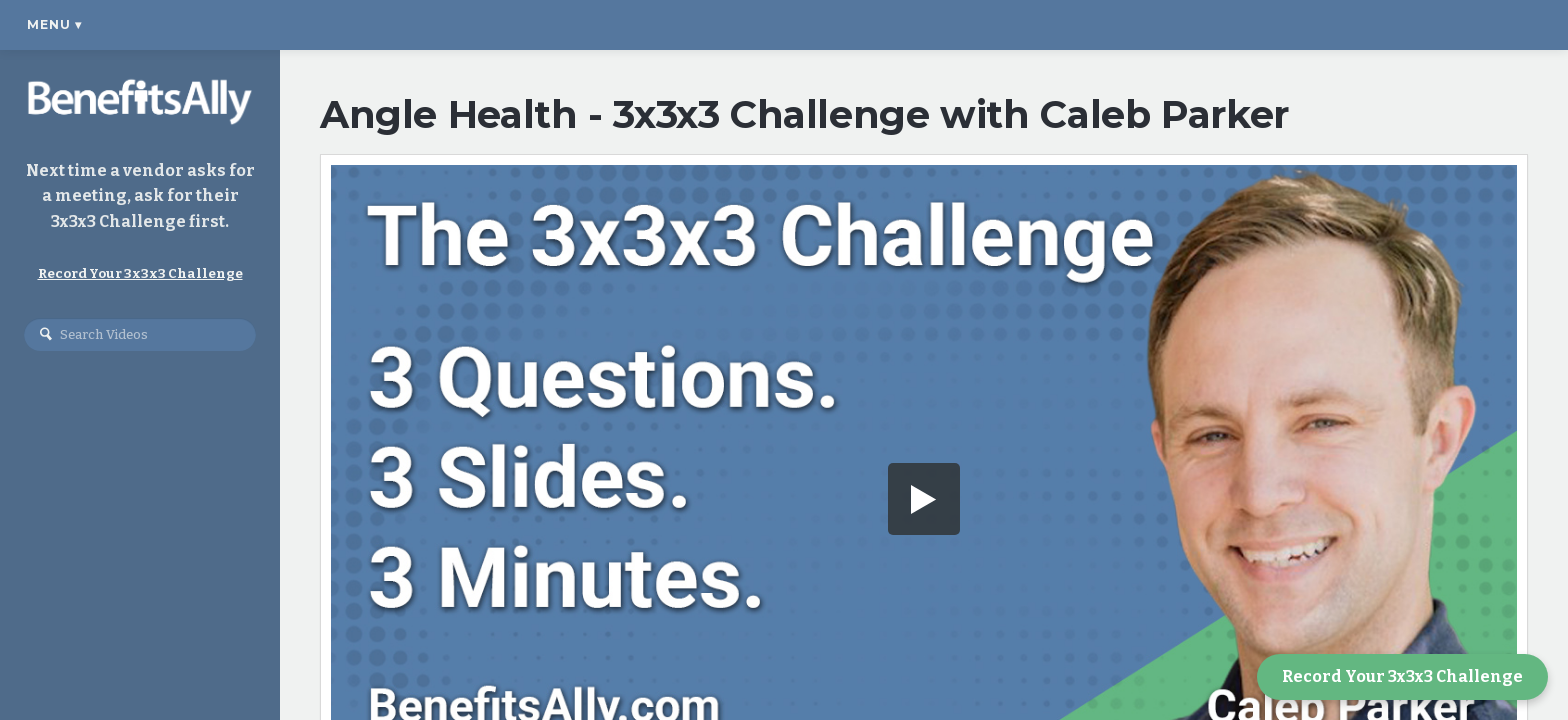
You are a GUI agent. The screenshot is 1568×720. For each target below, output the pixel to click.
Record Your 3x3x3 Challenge (1402, 676)
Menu (54, 24)
